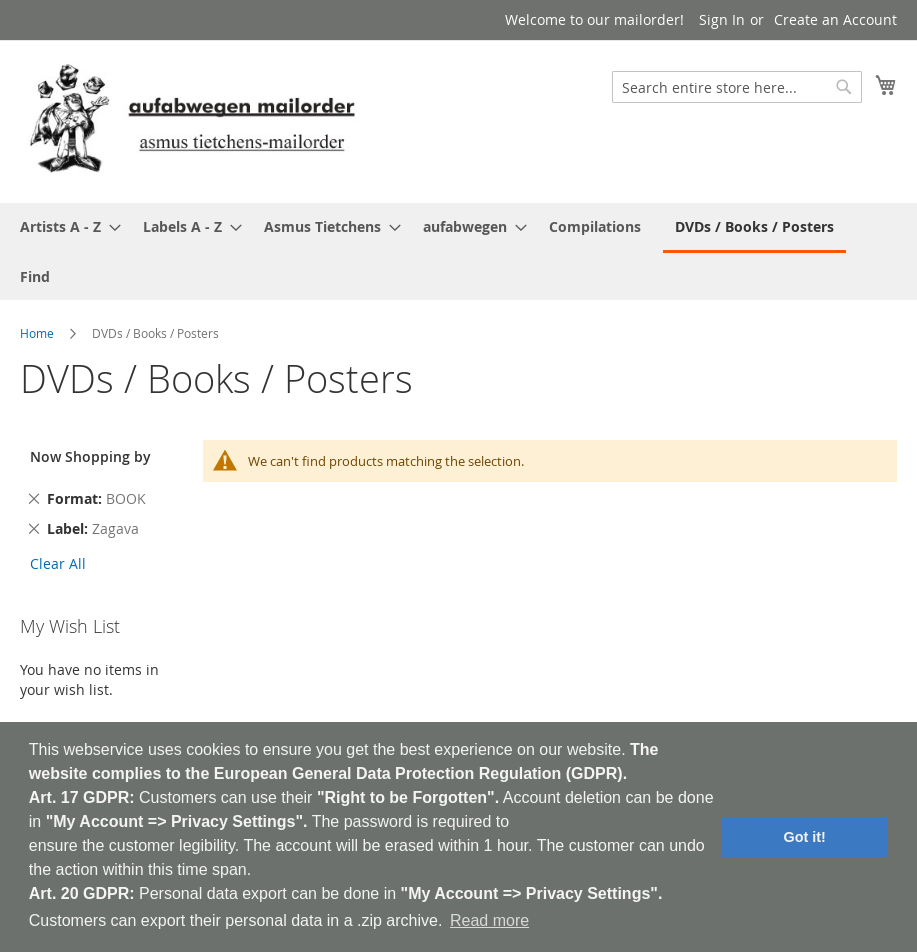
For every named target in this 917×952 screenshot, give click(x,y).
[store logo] (192, 120)
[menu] (458, 251)
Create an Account (835, 19)
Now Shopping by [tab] (90, 456)
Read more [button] (489, 920)
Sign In (722, 19)
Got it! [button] (805, 837)
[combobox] (737, 87)
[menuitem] (64, 226)
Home (37, 333)
